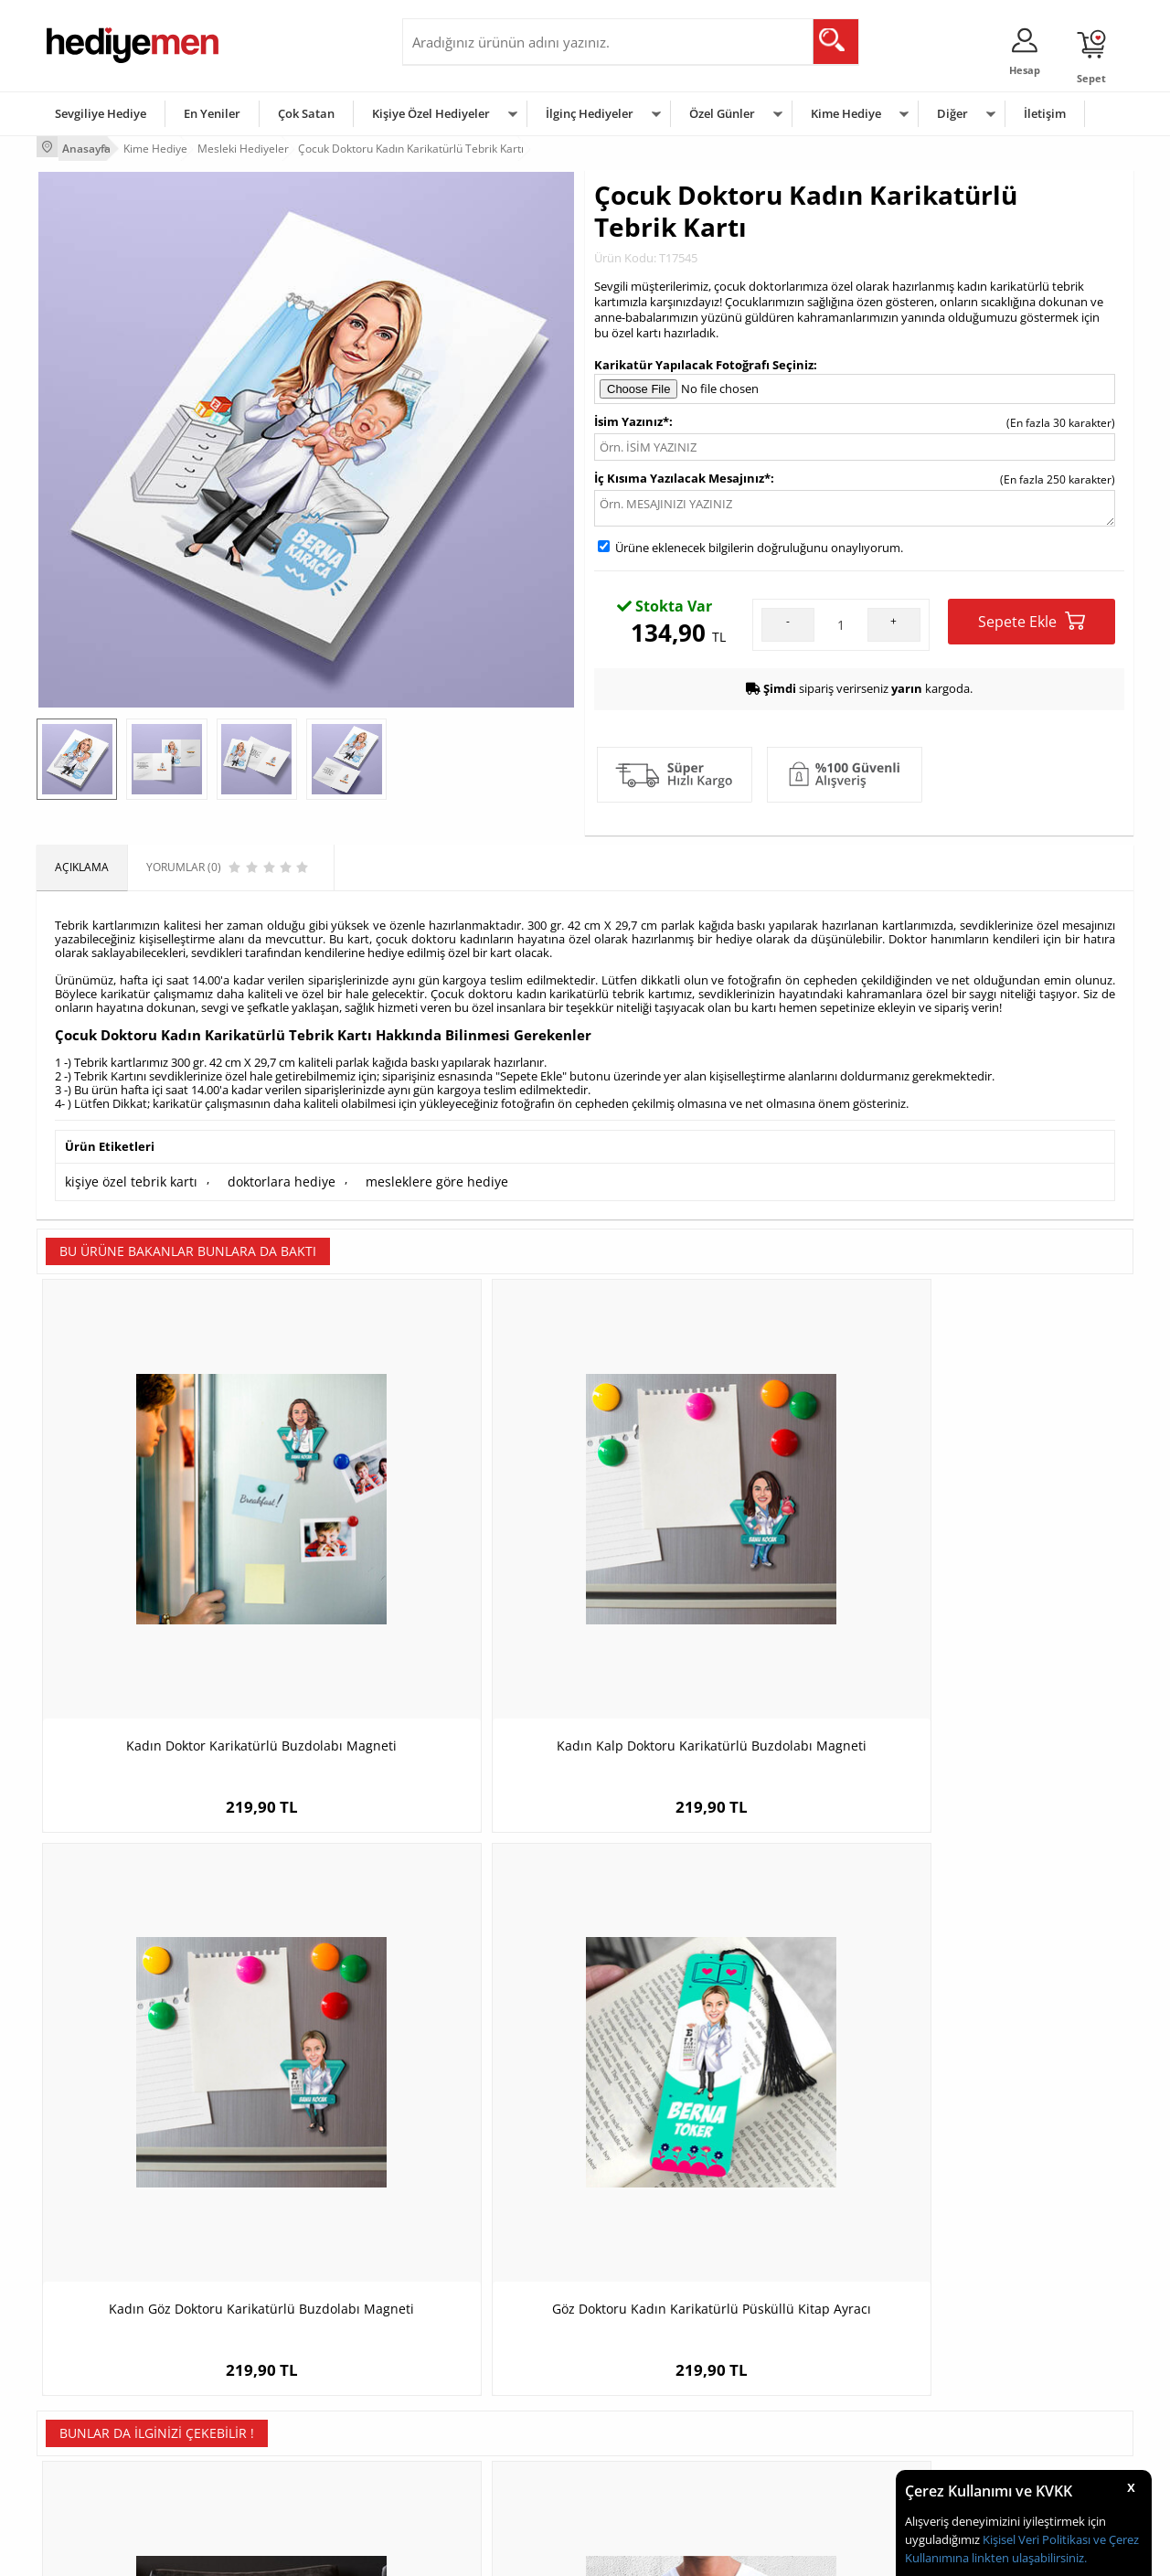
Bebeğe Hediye (816, 2420)
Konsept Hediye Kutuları (472, 2338)
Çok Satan (306, 113)
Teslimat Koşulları (91, 2338)
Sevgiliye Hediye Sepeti (470, 2365)
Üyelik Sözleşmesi (91, 2365)
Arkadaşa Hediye (820, 2447)
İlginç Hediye (809, 2475)
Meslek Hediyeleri (274, 2475)
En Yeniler (212, 113)
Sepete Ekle (1031, 617)
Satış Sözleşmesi (88, 2392)
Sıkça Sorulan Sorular (100, 2475)
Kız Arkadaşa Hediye (281, 2392)
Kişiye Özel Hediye (275, 2338)
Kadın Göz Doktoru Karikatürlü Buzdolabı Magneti (722, 1566)
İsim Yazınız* (631, 418)
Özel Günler (722, 113)
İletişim (1045, 113)
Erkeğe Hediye (814, 2338)
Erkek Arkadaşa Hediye (287, 2365)
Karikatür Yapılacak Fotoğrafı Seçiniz (704, 360)
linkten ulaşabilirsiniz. (1028, 2557)
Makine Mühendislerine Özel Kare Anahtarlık (722, 2009)
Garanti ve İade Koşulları (108, 2420)
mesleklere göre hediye (401, 1175)
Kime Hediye (846, 113)
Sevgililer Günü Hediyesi (656, 2338)
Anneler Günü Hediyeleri (656, 2420)
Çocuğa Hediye (815, 2392)
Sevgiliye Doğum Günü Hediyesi (492, 2392)
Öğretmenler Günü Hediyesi (665, 2447)
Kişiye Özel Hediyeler (431, 113)
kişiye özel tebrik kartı (123, 1175)
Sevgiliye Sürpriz (271, 2447)
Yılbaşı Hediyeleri (638, 2392)
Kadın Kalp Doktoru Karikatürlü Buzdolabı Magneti (448, 1566)
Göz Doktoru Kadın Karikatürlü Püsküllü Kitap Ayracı (996, 1566)
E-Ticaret (529, 2552)
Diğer (952, 113)
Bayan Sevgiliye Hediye (470, 2447)
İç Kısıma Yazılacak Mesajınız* (682, 474)
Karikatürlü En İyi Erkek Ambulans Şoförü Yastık (174, 2009)
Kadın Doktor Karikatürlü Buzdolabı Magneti (174, 1566)
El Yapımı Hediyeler (278, 2420)
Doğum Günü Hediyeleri (655, 2365)
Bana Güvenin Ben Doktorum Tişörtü (448, 1999)
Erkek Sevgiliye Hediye (468, 2420)
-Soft (489, 2552)
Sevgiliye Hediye (100, 113)
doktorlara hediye (260, 1175)
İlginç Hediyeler (589, 113)
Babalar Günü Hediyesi (652, 2475)
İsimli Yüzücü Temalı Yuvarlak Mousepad (997, 2009)
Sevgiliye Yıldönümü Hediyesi (485, 2475)
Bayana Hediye (815, 2365)
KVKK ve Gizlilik (84, 2447)
